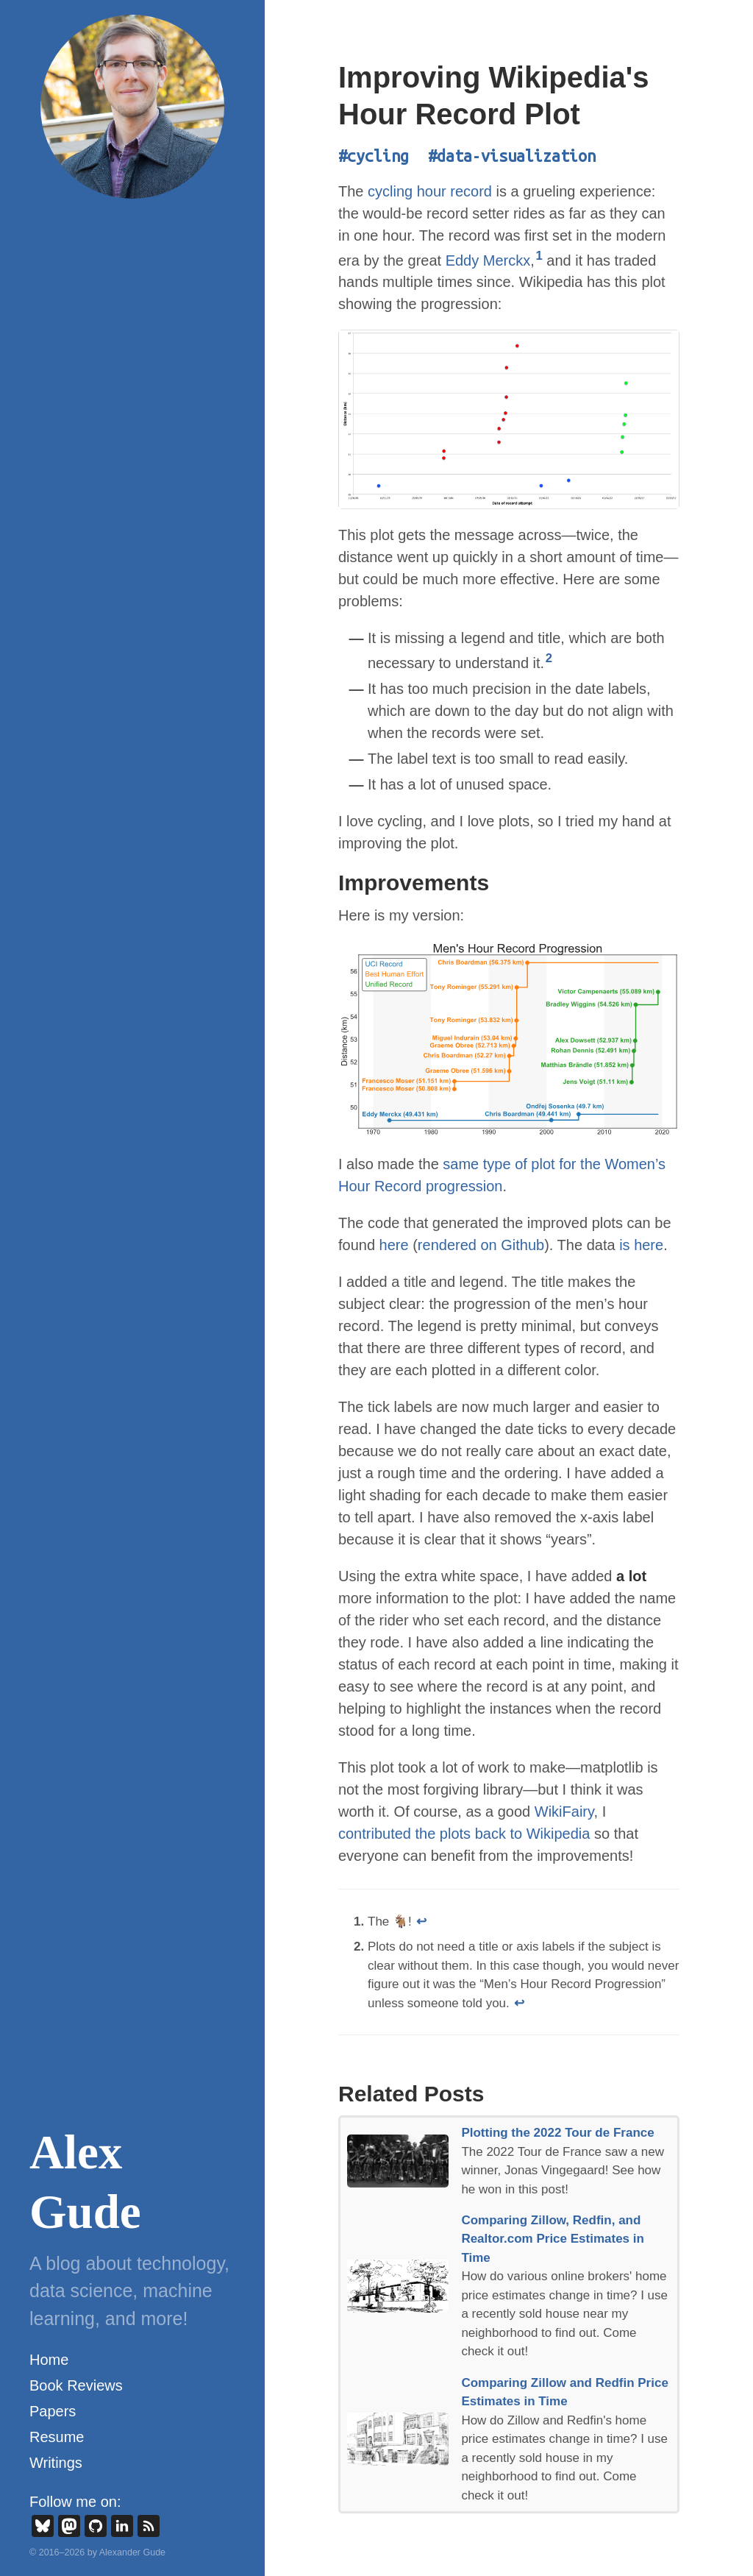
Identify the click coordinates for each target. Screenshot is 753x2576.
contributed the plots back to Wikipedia (464, 1833)
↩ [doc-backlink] (421, 1922)
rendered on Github (481, 1245)
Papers (52, 2411)
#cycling (373, 156)
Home (48, 2360)
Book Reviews (76, 2385)
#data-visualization (512, 156)
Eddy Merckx (488, 260)
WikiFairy (564, 1811)
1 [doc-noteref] (538, 256)
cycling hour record (430, 191)
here (394, 1245)
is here (641, 1245)
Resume (56, 2437)
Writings (55, 2463)
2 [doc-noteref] (549, 658)
